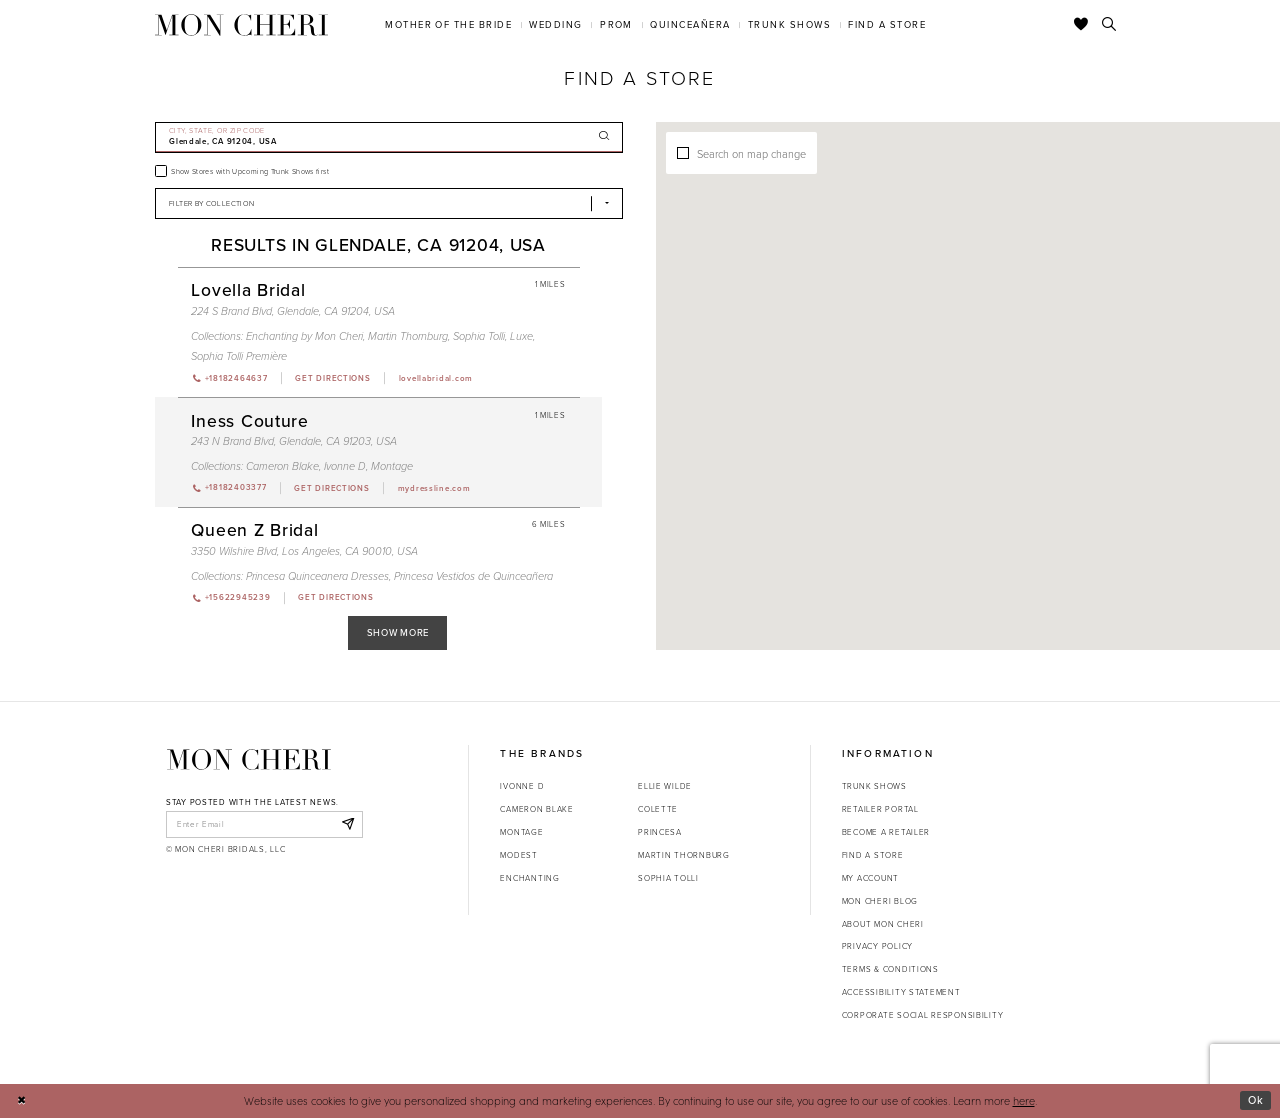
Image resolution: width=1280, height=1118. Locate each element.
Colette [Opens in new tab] (658, 809)
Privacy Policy (877, 946)
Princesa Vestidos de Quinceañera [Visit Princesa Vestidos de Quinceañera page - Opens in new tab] (473, 576)
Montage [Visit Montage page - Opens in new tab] (392, 466)
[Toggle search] (1109, 25)
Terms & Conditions (890, 969)
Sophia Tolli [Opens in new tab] (668, 878)
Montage (521, 832)
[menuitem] (449, 24)
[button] (927, 330)
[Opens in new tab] (332, 378)
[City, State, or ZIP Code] (389, 137)
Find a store (873, 855)
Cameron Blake (536, 809)
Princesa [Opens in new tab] (660, 832)
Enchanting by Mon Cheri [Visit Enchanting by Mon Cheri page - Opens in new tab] (304, 336)
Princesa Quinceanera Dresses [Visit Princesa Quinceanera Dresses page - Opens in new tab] (317, 576)
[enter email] (264, 824)
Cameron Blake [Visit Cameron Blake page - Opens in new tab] (282, 466)
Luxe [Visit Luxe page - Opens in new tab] (521, 336)
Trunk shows (874, 786)
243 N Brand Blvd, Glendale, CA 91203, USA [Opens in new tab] (294, 441)
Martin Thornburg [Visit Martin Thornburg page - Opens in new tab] (408, 336)
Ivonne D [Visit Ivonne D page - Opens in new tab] (345, 466)
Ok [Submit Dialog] (1256, 1100)
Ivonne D (522, 786)
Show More (398, 633)
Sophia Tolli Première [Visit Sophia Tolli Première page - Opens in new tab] (239, 356)
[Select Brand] (389, 203)
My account (870, 878)
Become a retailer (886, 832)
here (1024, 1100)
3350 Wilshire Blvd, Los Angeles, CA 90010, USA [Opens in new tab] (304, 551)
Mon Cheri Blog (880, 901)
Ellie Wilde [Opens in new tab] (665, 786)
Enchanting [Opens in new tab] (529, 878)
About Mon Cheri (883, 924)
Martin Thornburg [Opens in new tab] (684, 855)
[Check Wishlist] (1081, 25)
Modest (518, 855)
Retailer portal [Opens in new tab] (880, 809)
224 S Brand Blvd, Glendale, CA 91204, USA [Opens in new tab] (293, 311)
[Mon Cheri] (249, 759)
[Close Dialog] (21, 1101)
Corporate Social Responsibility (923, 1015)
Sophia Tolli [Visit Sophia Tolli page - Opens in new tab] (479, 336)
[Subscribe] (347, 824)
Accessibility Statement (901, 992)
